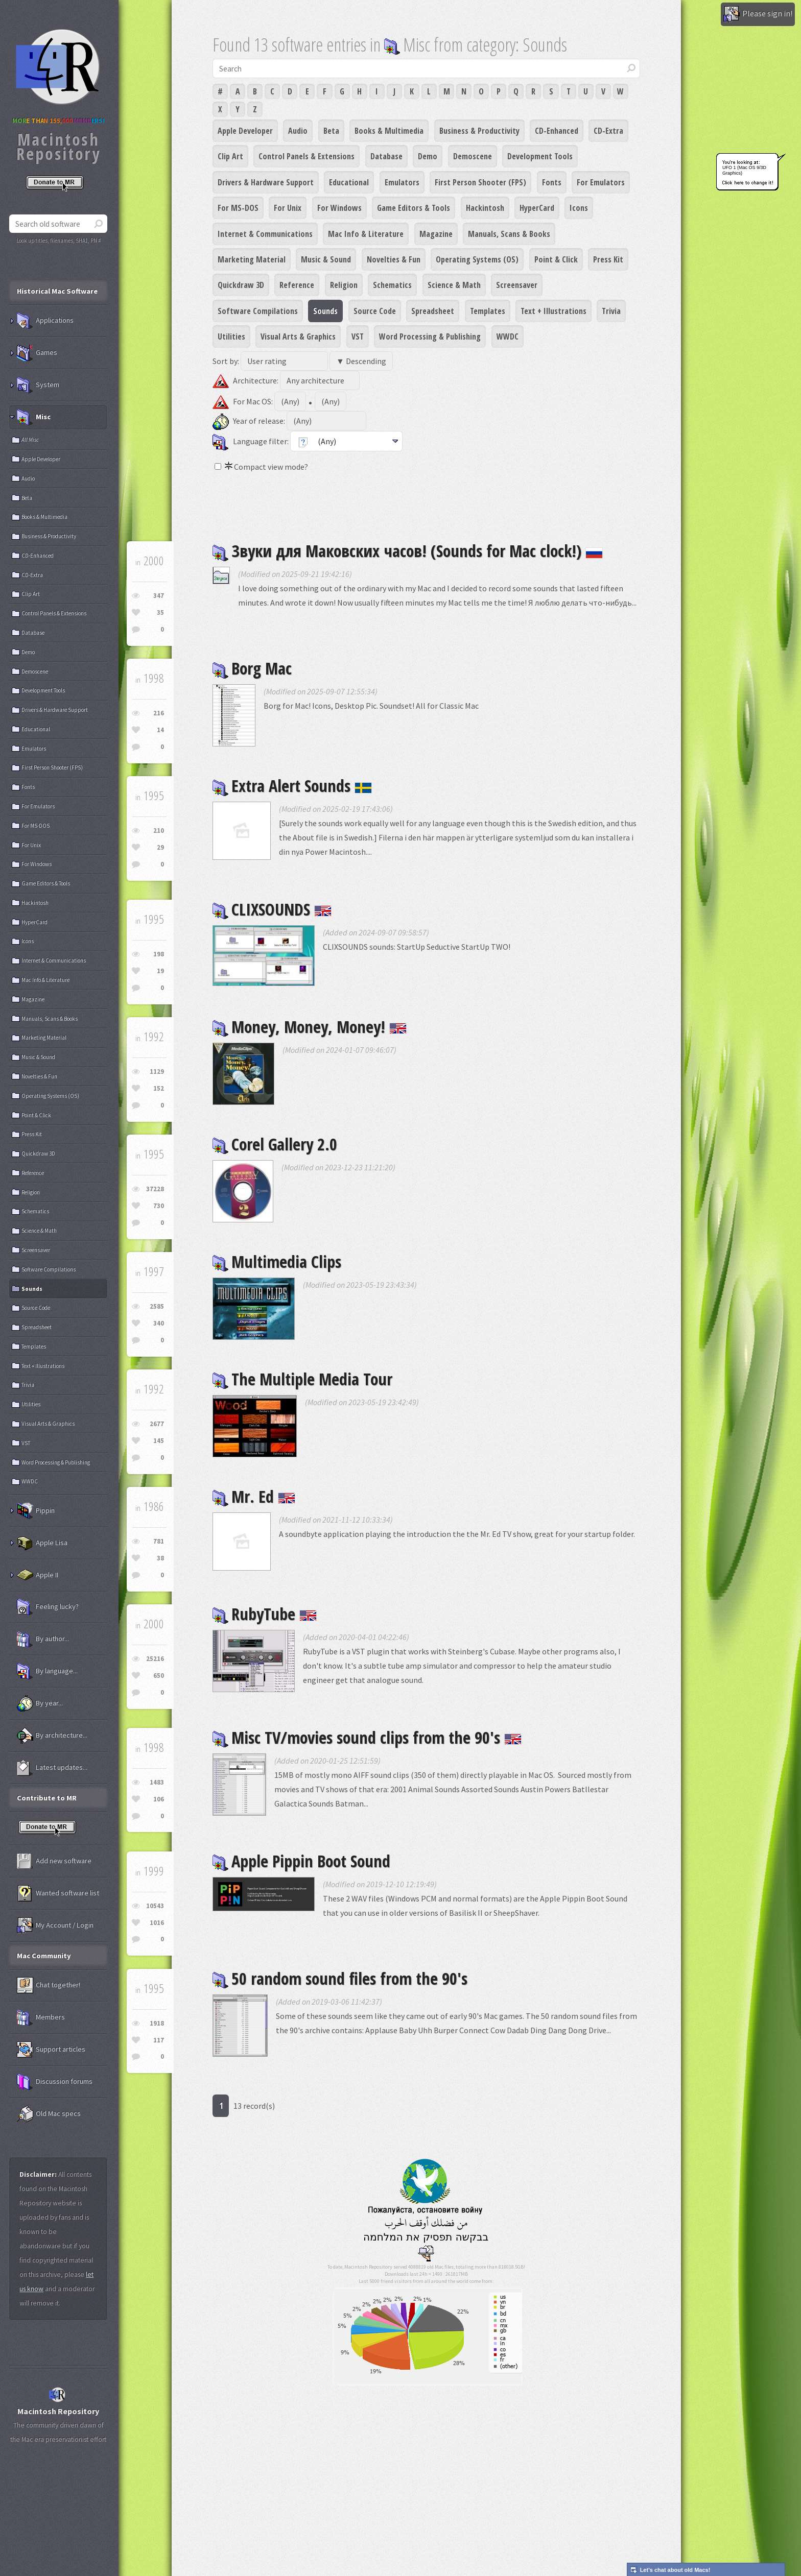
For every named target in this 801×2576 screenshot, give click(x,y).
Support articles (51, 2049)
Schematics (392, 285)
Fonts (551, 182)
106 (158, 1799)
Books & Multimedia (389, 130)
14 (160, 730)
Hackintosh (485, 207)
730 (158, 1205)
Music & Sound (326, 259)
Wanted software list (58, 1893)
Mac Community (44, 1955)
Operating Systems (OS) (477, 259)
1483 (157, 1782)
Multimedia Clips (277, 1261)
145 (158, 1440)
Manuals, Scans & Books (509, 233)
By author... (43, 1639)
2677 (157, 1424)
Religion (344, 285)
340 (158, 1323)
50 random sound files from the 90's (340, 1978)
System (38, 385)
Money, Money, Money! (310, 1027)
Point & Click (556, 259)
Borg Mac (252, 668)
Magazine (436, 233)
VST (357, 336)
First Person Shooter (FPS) (480, 182)
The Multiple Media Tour (302, 1379)
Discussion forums (54, 2082)
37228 (155, 1189)
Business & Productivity (479, 130)
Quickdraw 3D (241, 285)
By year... (40, 1703)
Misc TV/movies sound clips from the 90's (367, 1737)
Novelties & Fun (393, 259)
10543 (155, 1906)
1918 (157, 2023)
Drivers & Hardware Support (266, 182)
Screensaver (516, 285)
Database (386, 156)
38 (160, 1558)
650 (158, 1675)
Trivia (611, 311)
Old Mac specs (49, 2114)
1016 (157, 1922)
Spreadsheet (432, 311)
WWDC (508, 336)
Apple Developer (245, 130)
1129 (157, 1071)
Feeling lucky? (48, 1607)
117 (158, 2040)
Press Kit (608, 259)
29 (160, 847)
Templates (487, 311)
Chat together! (48, 1985)
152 (158, 1088)
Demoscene (472, 156)
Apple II (37, 1575)
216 (158, 713)
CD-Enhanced (556, 130)
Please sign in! (757, 14)
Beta (331, 130)
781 (158, 1541)
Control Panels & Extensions (306, 156)
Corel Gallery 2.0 (275, 1144)
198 (158, 954)
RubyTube (265, 1614)
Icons (579, 207)
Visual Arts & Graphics (298, 336)
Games (37, 353)
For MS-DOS (238, 207)
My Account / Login (55, 1925)
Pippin (36, 1511)
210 (158, 830)
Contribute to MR (47, 1797)
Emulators (402, 182)
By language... (47, 1671)
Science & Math (454, 285)
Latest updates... (52, 1768)
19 (160, 971)
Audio (298, 130)
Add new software (54, 1861)
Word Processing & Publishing (430, 336)
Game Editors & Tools (413, 207)
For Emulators (601, 182)
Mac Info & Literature (366, 233)
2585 (157, 1306)
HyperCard (537, 207)
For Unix (287, 207)
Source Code (375, 311)
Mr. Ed (254, 1496)
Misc (34, 417)
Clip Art (230, 156)
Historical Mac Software (57, 291)
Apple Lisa (42, 1543)
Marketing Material (252, 259)
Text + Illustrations (553, 311)
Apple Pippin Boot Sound (301, 1861)
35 (160, 612)
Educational (349, 182)
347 (158, 595)
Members (41, 2017)
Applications (45, 320)
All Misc (30, 439)
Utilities (231, 336)
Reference (296, 285)
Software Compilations (258, 311)
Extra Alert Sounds (292, 786)
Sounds (325, 311)
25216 (155, 1658)
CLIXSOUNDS (272, 909)
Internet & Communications (265, 233)
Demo (427, 156)
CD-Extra (608, 130)
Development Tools (540, 156)
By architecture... (52, 1735)
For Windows (339, 207)
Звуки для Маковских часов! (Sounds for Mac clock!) (408, 551)
